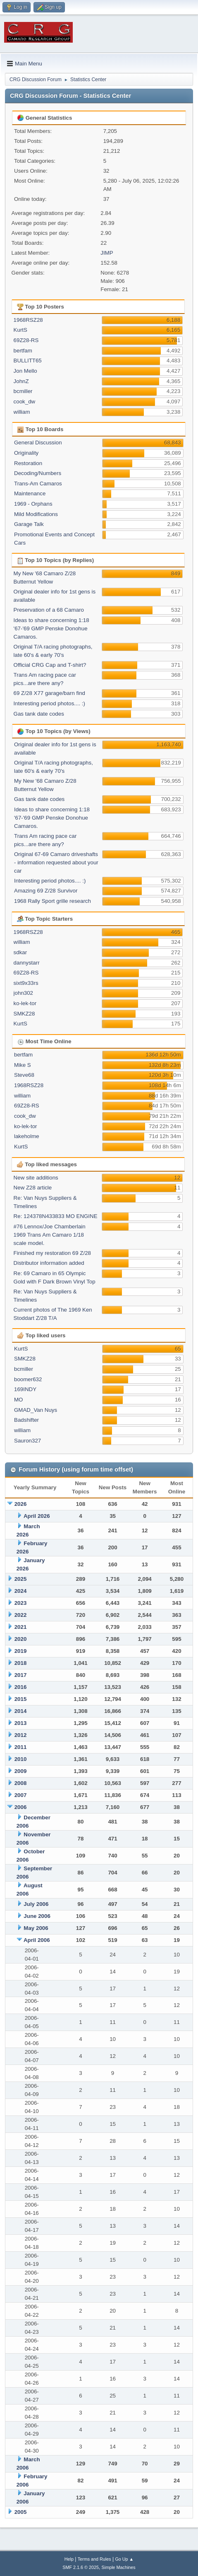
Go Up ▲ (124, 2559)
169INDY (25, 1389)
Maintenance (29, 493)
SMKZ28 (24, 1014)
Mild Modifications (36, 514)
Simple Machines (119, 2567)
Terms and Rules (94, 2559)
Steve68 (24, 1075)
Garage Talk (29, 524)
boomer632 (28, 1379)
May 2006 (36, 1928)
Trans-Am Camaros (38, 483)
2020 (20, 1639)
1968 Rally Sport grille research (52, 901)
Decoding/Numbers (37, 473)
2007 (20, 1795)
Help (69, 2559)
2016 (20, 1687)
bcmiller (23, 391)
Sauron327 (27, 1441)
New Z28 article (33, 1187)
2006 (20, 1807)
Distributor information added (49, 1263)
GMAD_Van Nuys (35, 1410)
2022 (20, 1615)
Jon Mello (25, 371)
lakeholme (26, 1136)
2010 (20, 1759)
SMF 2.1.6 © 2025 (80, 2567)
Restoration (28, 463)
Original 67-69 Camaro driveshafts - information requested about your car (56, 862)
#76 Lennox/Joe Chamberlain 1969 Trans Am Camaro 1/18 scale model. (50, 1234)
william (22, 412)
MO (18, 1400)
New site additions (36, 1178)
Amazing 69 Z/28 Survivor (45, 891)
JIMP (106, 253)
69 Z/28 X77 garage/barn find (49, 693)
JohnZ (21, 381)
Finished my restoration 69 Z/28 (52, 1253)
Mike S (22, 1065)
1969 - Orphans (33, 504)
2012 (20, 1735)
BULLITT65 (28, 360)
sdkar (20, 952)
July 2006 (36, 1904)
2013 (20, 1723)
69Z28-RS (26, 340)
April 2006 (37, 1940)
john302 (23, 993)
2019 (20, 1651)
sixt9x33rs (26, 983)
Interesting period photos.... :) (49, 703)
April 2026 (37, 1516)
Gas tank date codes (39, 714)
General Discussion (38, 442)
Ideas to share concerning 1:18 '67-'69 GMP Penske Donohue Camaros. (51, 628)
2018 (20, 1663)
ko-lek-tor (25, 1003)
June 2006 (37, 1916)
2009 (20, 1771)
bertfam (23, 350)
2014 (20, 1711)
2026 (20, 1504)
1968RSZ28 (28, 320)
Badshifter (26, 1420)
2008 (20, 1783)
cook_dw (25, 401)
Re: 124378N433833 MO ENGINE (56, 1216)
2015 (20, 1699)
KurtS (20, 330)
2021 (20, 1627)
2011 (20, 1747)
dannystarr (27, 963)
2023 (20, 1603)
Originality (26, 453)
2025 (20, 1579)
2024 (20, 1591)
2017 (20, 1675)
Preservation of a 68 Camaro (49, 610)
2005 (20, 2512)
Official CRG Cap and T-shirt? (50, 665)
